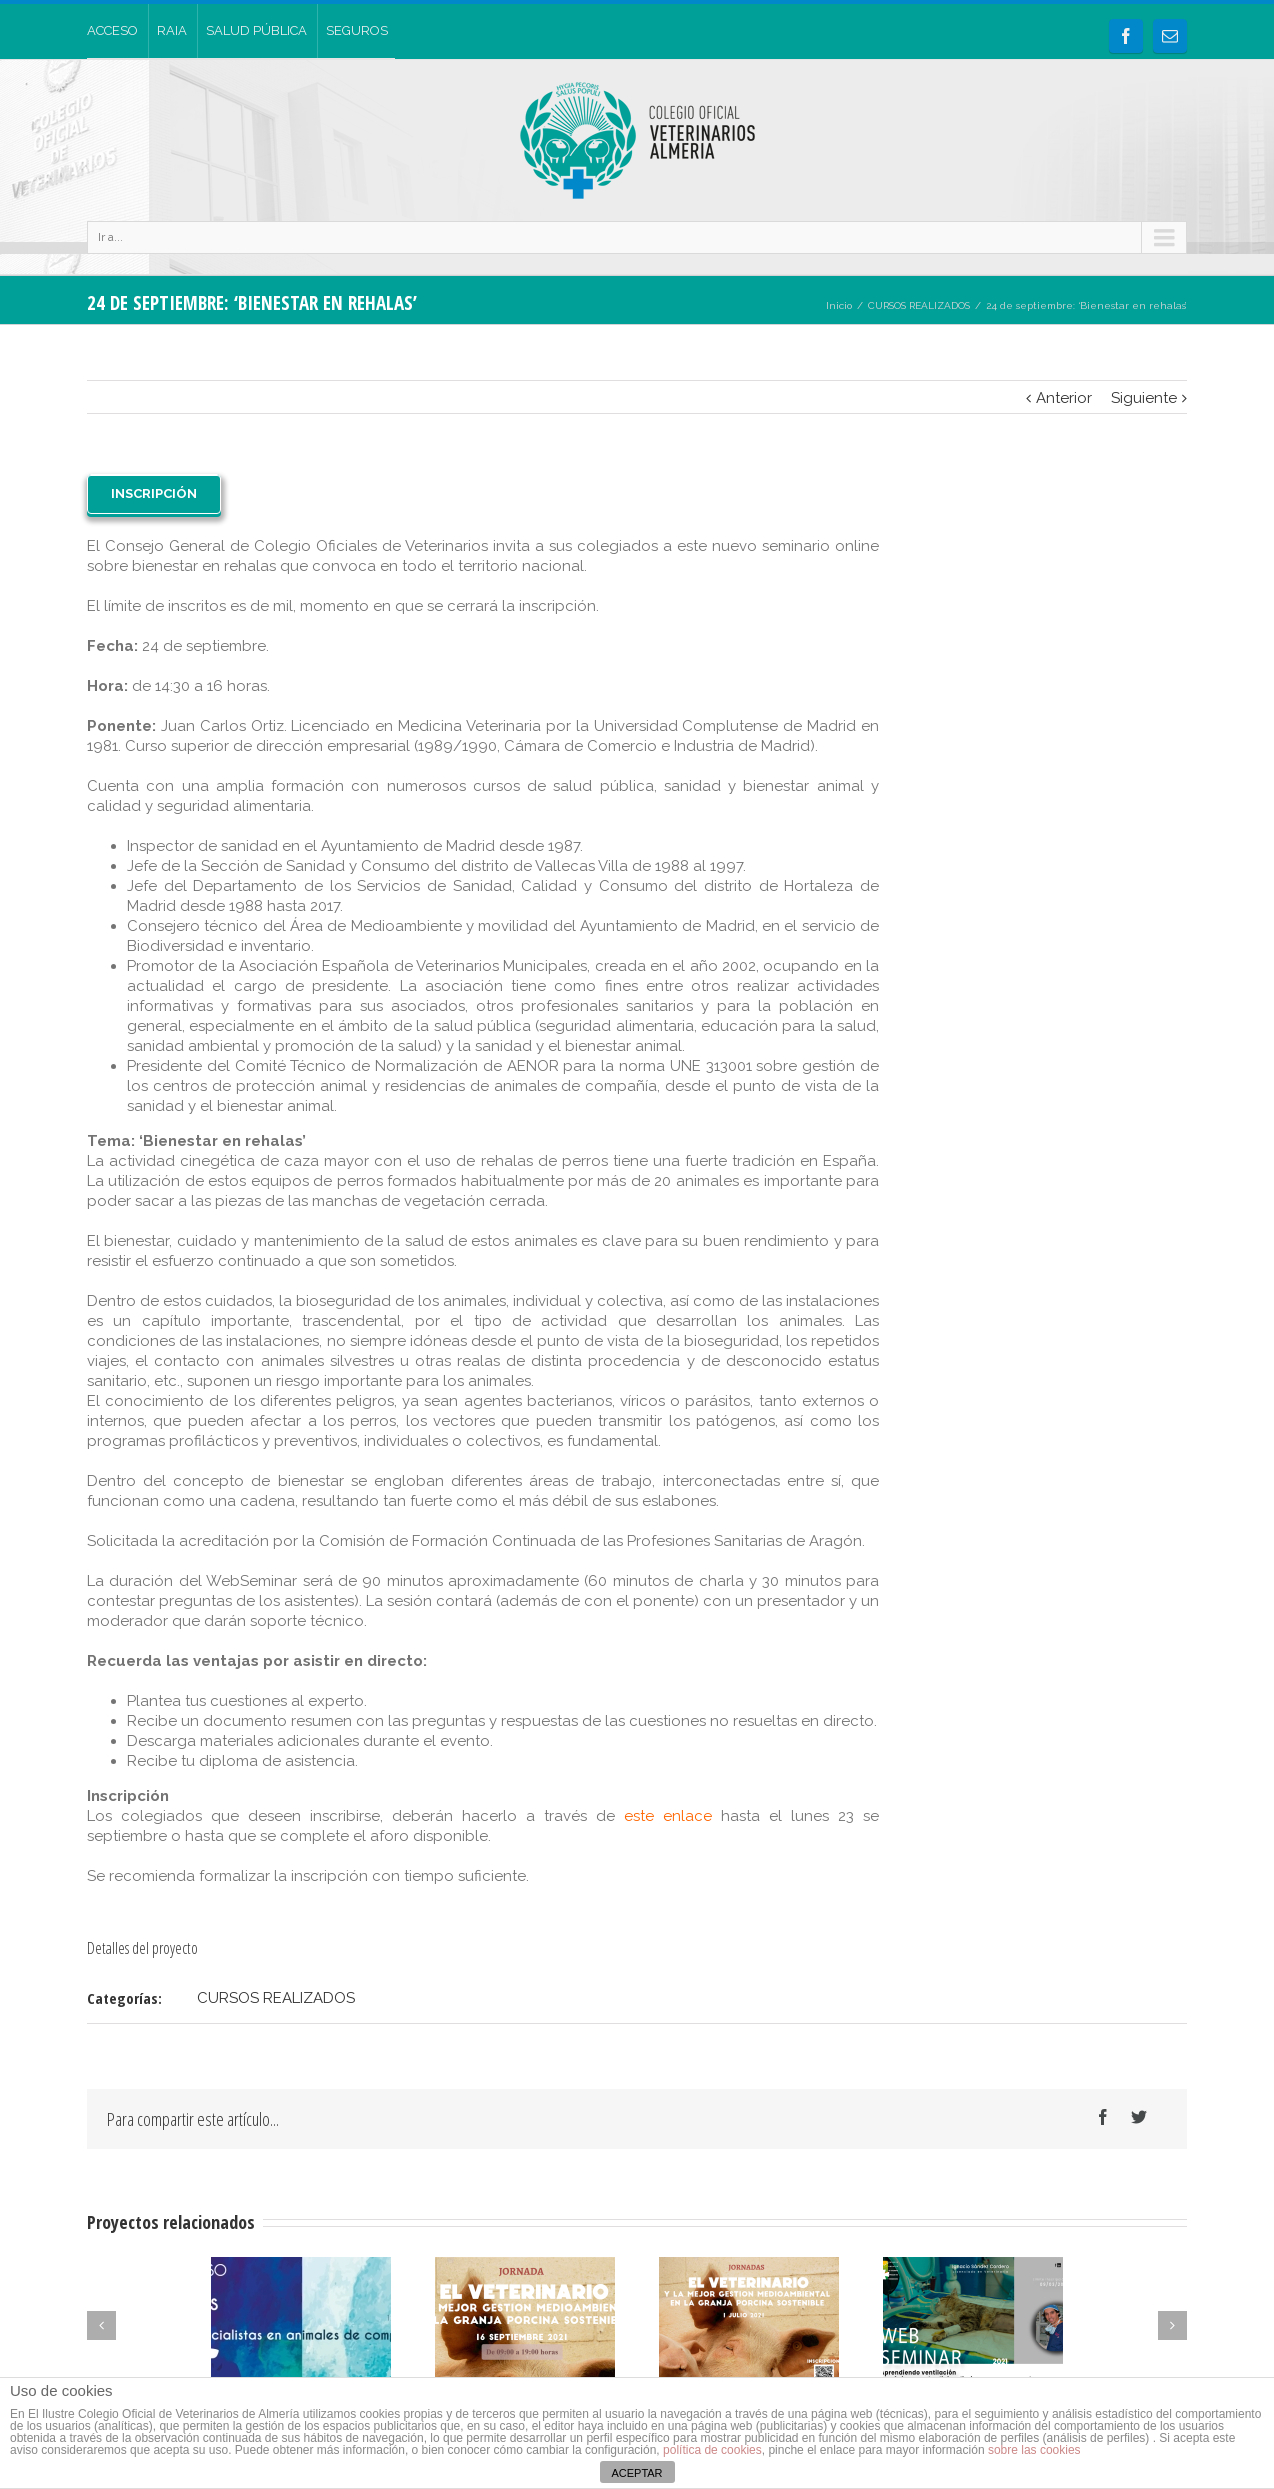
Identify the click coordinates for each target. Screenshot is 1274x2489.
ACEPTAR (636, 2473)
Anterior (1064, 398)
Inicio (839, 305)
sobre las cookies (1033, 2450)
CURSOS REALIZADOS (919, 305)
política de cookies (712, 2450)
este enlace (668, 1816)
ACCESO (112, 30)
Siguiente (1144, 398)
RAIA (172, 30)
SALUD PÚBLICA (256, 30)
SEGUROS (357, 30)
